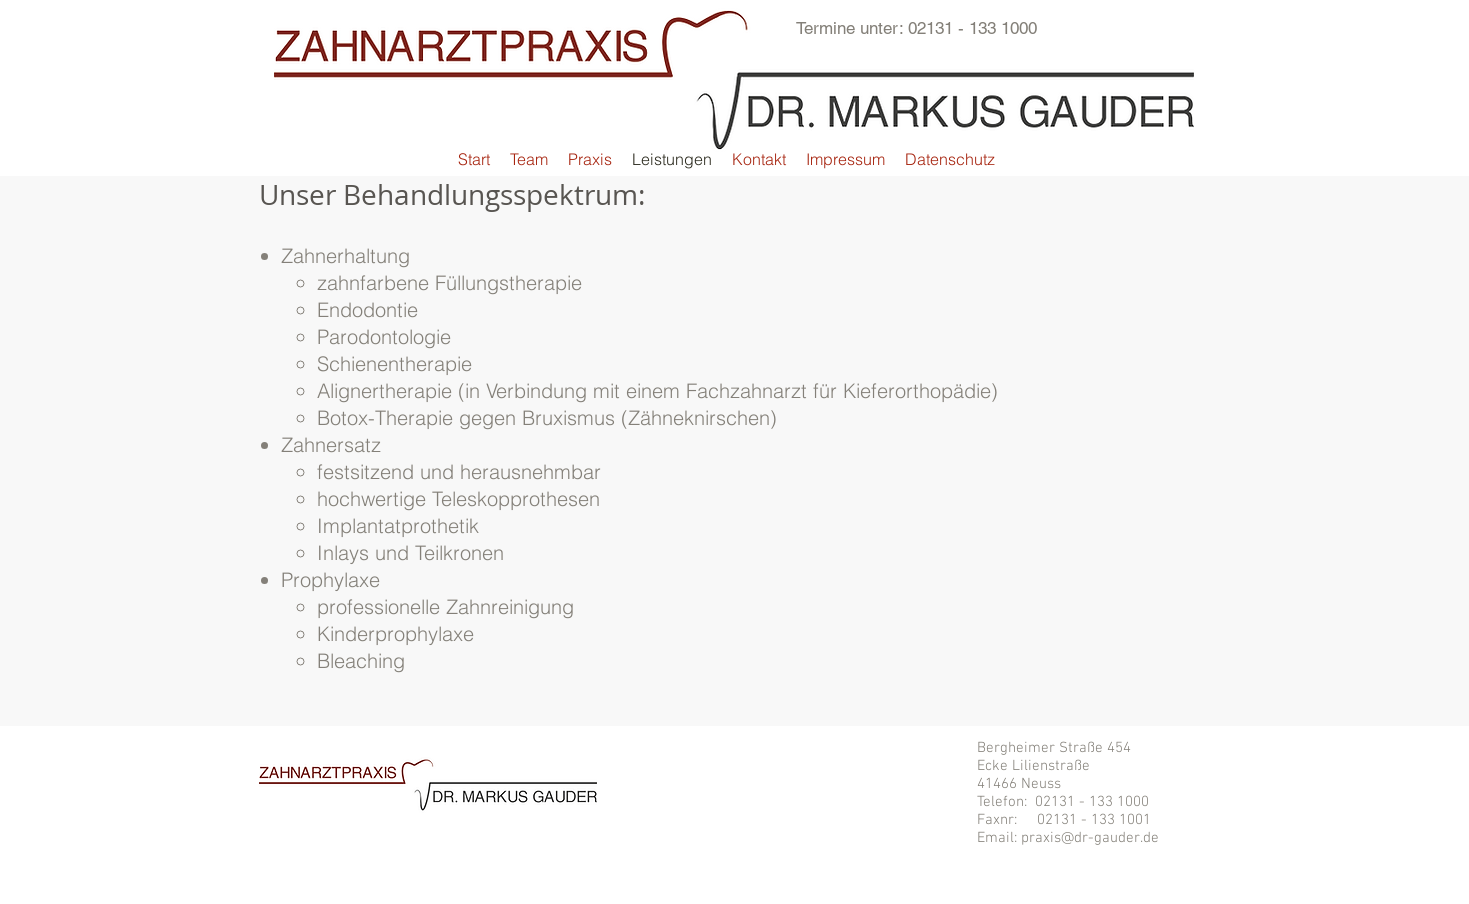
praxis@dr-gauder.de (1090, 838)
